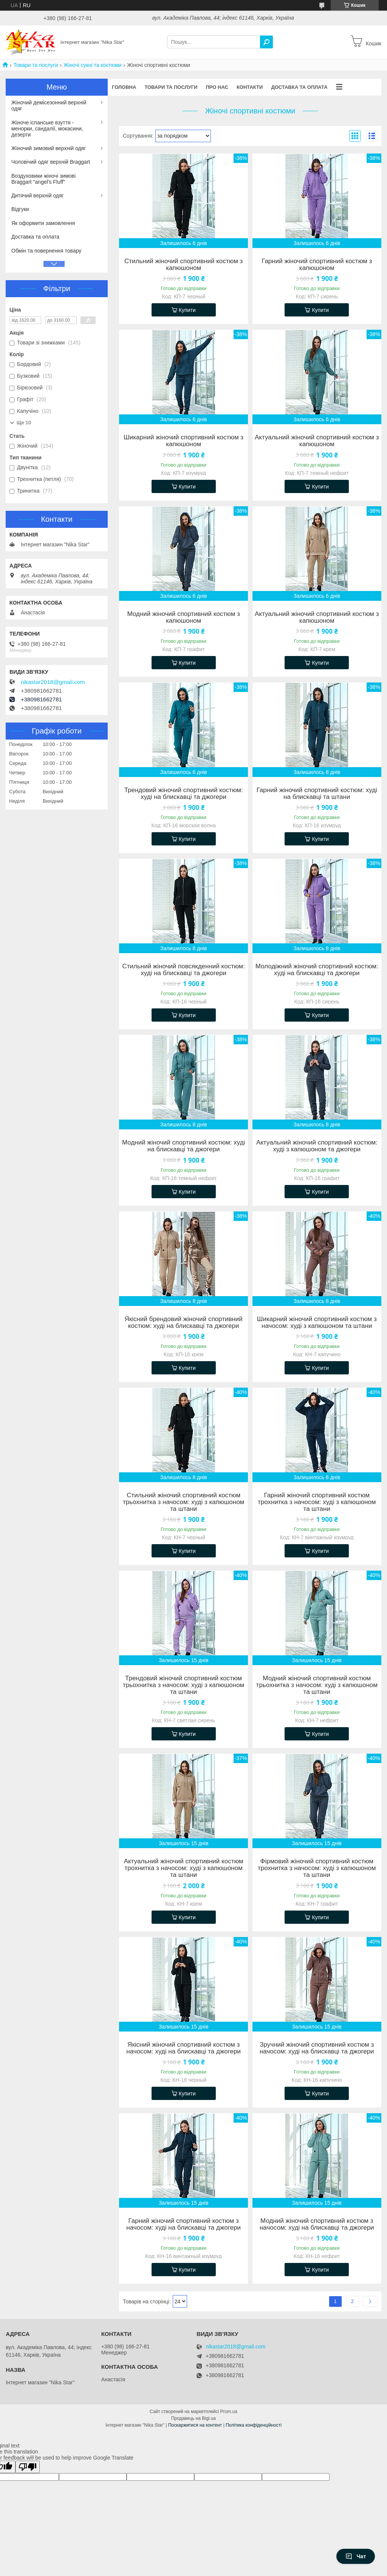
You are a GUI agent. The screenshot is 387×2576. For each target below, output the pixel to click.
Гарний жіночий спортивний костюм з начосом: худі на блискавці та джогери (183, 2224)
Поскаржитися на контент (195, 2425)
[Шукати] (266, 42)
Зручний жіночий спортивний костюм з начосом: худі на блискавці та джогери (317, 2048)
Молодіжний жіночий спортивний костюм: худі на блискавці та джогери (316, 970)
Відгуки (20, 209)
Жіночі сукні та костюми (92, 65)
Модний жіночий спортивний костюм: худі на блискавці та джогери (183, 1146)
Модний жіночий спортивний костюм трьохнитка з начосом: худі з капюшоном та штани (317, 1685)
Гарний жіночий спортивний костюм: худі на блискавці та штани (317, 793)
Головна (124, 87)
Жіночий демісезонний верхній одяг (49, 105)
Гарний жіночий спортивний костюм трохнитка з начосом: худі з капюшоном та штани (317, 1502)
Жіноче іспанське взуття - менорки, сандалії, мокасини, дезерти (47, 128)
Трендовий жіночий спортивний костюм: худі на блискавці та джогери (183, 793)
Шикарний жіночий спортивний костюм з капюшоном (183, 441)
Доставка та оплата (299, 87)
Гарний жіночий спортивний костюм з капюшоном (317, 264)
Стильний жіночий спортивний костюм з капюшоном (183, 264)
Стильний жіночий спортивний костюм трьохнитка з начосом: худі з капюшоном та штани (183, 1502)
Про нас (217, 87)
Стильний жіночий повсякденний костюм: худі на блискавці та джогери (183, 970)
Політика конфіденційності (254, 2425)
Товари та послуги (35, 65)
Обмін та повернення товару (46, 251)
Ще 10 (24, 422)
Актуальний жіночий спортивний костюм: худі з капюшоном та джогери (317, 1146)
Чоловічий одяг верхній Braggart (50, 162)
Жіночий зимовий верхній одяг (48, 148)
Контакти (250, 87)
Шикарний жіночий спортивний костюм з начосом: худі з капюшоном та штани (317, 1322)
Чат (355, 2556)
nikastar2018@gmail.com (53, 682)
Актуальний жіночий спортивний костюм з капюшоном (317, 441)
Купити (187, 310)
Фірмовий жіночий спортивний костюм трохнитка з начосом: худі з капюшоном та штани (317, 1868)
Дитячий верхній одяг (37, 195)
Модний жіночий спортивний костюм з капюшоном (183, 617)
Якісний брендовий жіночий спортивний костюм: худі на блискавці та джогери (183, 1322)
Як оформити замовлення (43, 223)
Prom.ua (228, 2411)
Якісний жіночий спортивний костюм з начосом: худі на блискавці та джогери (183, 2048)
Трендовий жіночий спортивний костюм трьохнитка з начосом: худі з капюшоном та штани (183, 1685)
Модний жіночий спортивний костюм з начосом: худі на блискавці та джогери (317, 2224)
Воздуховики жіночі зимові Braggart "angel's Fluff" (43, 179)
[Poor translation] (27, 2467)
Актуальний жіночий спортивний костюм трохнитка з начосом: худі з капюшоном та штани (183, 1868)
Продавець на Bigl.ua (193, 2418)
